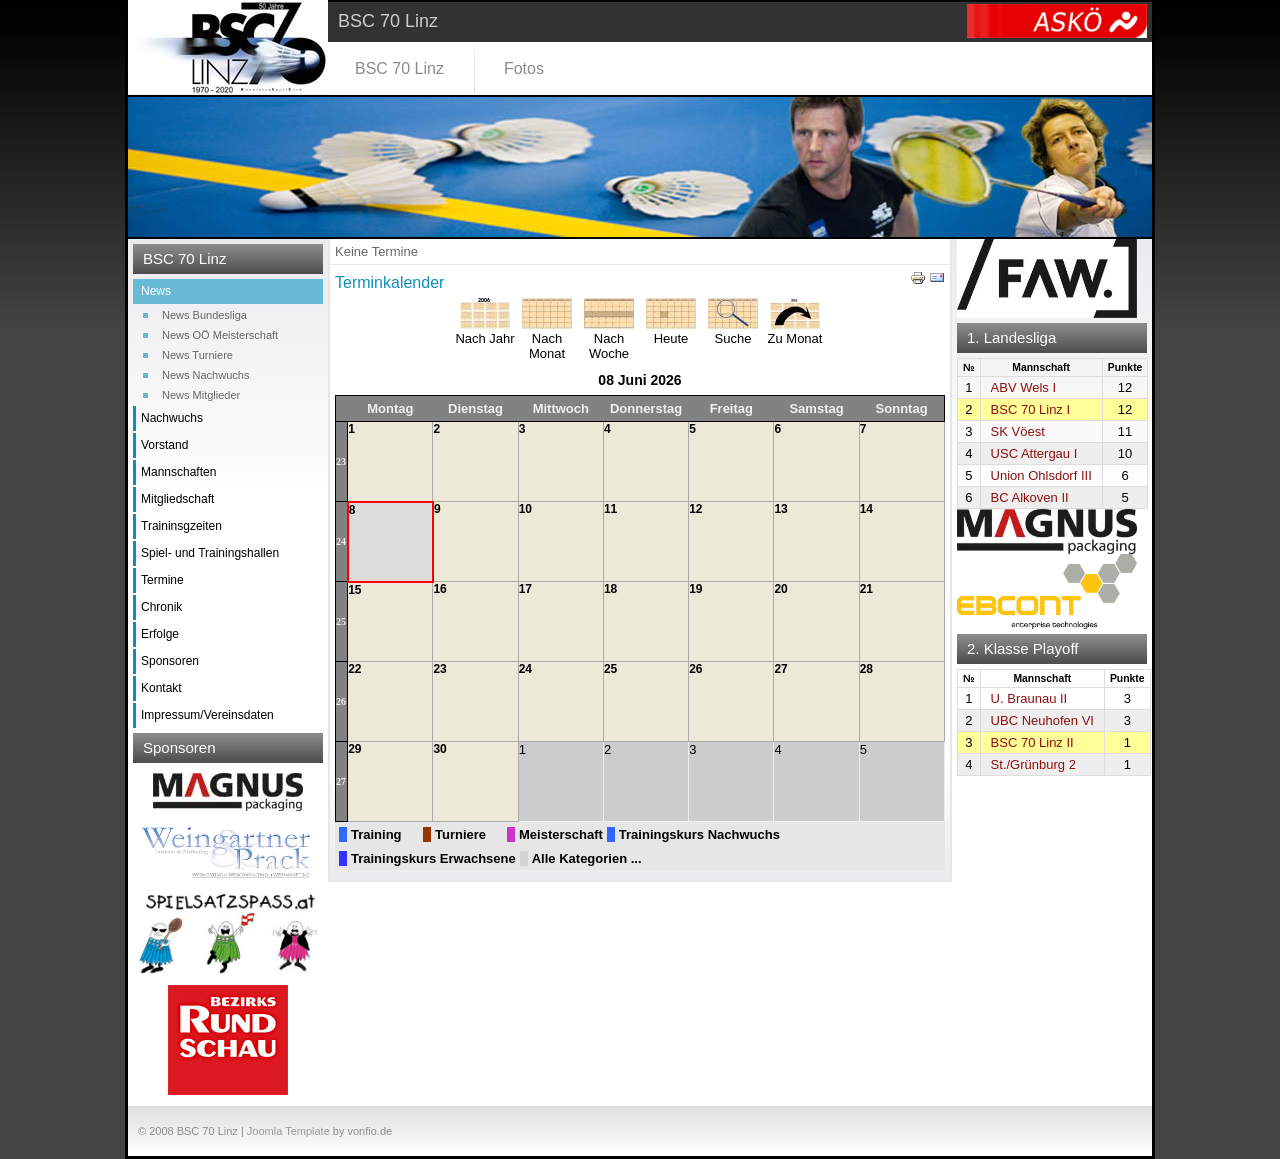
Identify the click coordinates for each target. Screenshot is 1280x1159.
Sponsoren (170, 661)
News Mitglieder (201, 395)
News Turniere (197, 355)
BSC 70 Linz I (1031, 409)
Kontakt (161, 688)
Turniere (460, 834)
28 (866, 669)
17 (525, 589)
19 (695, 589)
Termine (162, 580)
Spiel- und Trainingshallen (210, 553)
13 (780, 509)
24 (341, 541)
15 (354, 590)
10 (525, 509)
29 (354, 749)
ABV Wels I (1024, 387)
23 (341, 461)
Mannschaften (178, 472)
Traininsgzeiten (181, 526)
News (156, 291)
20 (780, 589)
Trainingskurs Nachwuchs (699, 834)
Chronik (161, 607)
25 (341, 621)
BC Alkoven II (1030, 497)
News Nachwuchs (205, 375)
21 (866, 589)
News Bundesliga (204, 315)
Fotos (524, 68)
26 (341, 701)
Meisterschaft (561, 834)
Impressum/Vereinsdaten (207, 715)
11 (610, 509)
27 (780, 669)
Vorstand (164, 445)
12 (695, 509)
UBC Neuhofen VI (1042, 720)
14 (866, 509)
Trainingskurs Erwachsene (433, 858)
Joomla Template (288, 1131)
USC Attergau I (1034, 453)
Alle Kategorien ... (587, 858)
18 (610, 589)
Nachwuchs (172, 418)
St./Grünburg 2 (1033, 764)
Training (376, 834)
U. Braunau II (1029, 698)
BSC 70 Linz (399, 68)
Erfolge (160, 634)
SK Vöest (1018, 431)
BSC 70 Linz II (1032, 742)
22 (354, 669)
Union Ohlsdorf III (1041, 475)
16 (439, 589)
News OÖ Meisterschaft (220, 335)
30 (439, 749)
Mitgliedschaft (177, 499)
